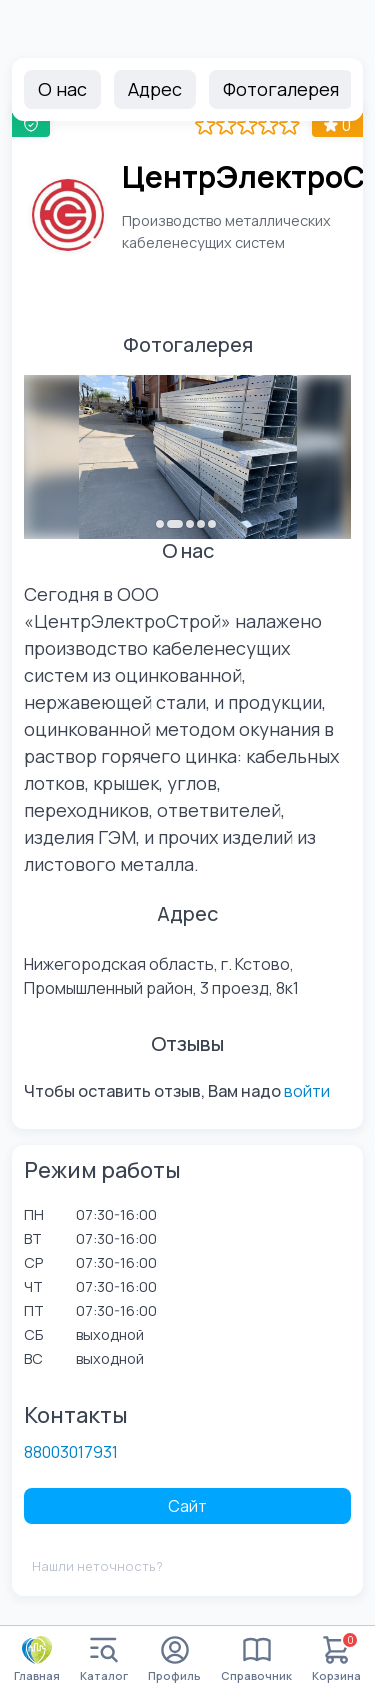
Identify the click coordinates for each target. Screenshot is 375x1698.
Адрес (155, 89)
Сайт (187, 1506)
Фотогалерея (281, 89)
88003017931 (71, 1452)
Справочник (256, 1659)
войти (307, 1091)
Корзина (336, 1659)
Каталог (104, 1659)
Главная (37, 1659)
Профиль (174, 1659)
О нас (62, 89)
